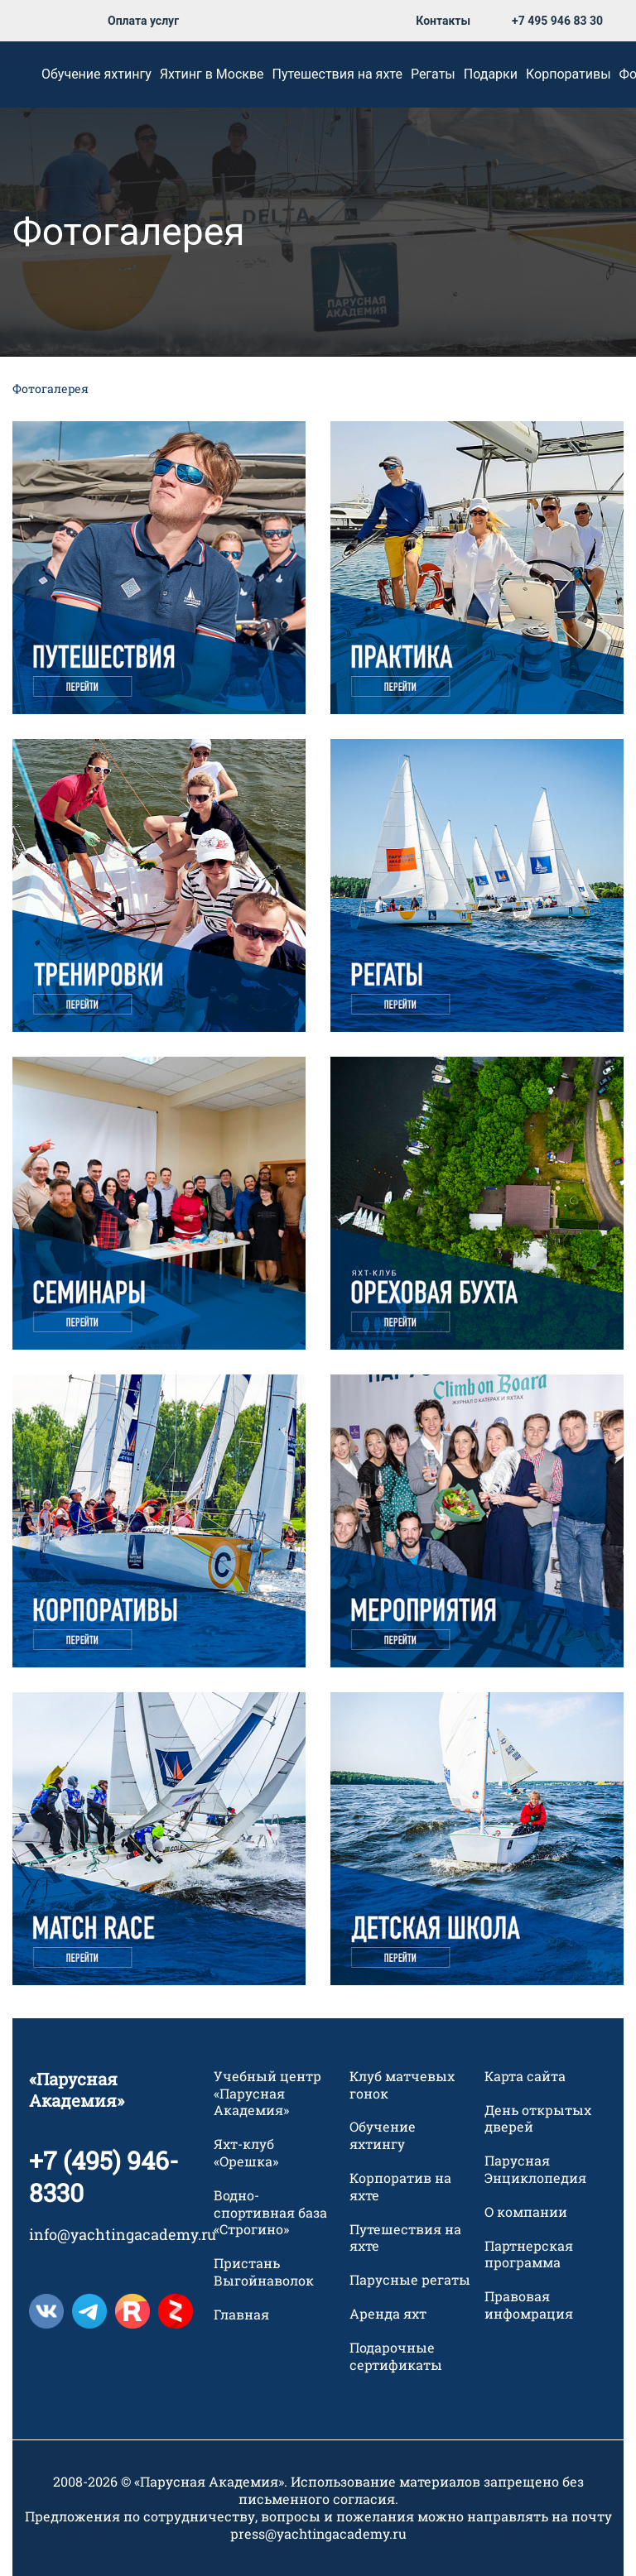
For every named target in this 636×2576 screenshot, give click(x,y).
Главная (241, 2314)
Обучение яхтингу (96, 74)
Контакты (443, 20)
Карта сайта (525, 2076)
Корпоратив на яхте (400, 2187)
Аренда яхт (387, 2313)
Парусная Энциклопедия (535, 2170)
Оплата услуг (143, 20)
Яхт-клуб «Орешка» (246, 2154)
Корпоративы (568, 74)
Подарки (491, 74)
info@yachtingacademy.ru (122, 2234)
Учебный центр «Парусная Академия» (267, 2093)
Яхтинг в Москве (212, 74)
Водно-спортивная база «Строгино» (270, 2212)
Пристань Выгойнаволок (264, 2273)
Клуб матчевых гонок (402, 2085)
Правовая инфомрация (528, 2306)
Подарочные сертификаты (395, 2356)
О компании (525, 2212)
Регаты (433, 74)
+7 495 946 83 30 (557, 20)
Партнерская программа (528, 2254)
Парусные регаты (409, 2280)
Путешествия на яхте (337, 74)
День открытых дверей (537, 2119)
